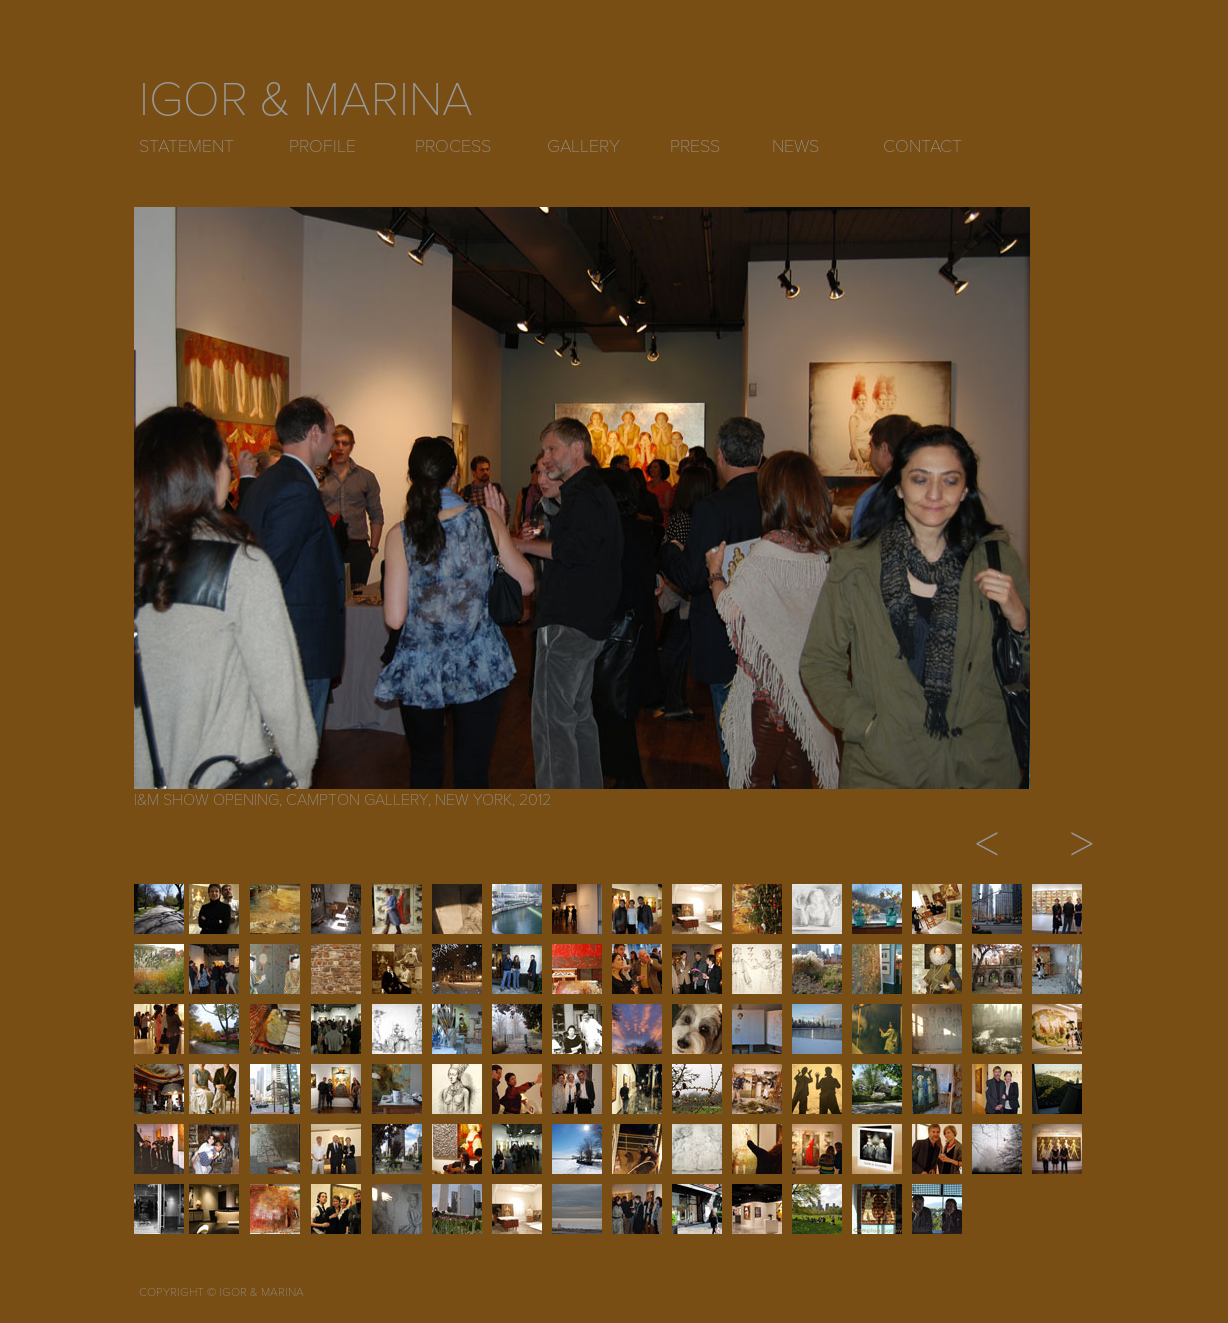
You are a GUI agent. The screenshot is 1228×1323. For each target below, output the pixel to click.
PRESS (695, 146)
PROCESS (453, 146)
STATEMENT (186, 146)
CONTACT (922, 146)
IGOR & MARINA (306, 100)
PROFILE (322, 146)
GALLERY (583, 146)
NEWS (795, 146)
